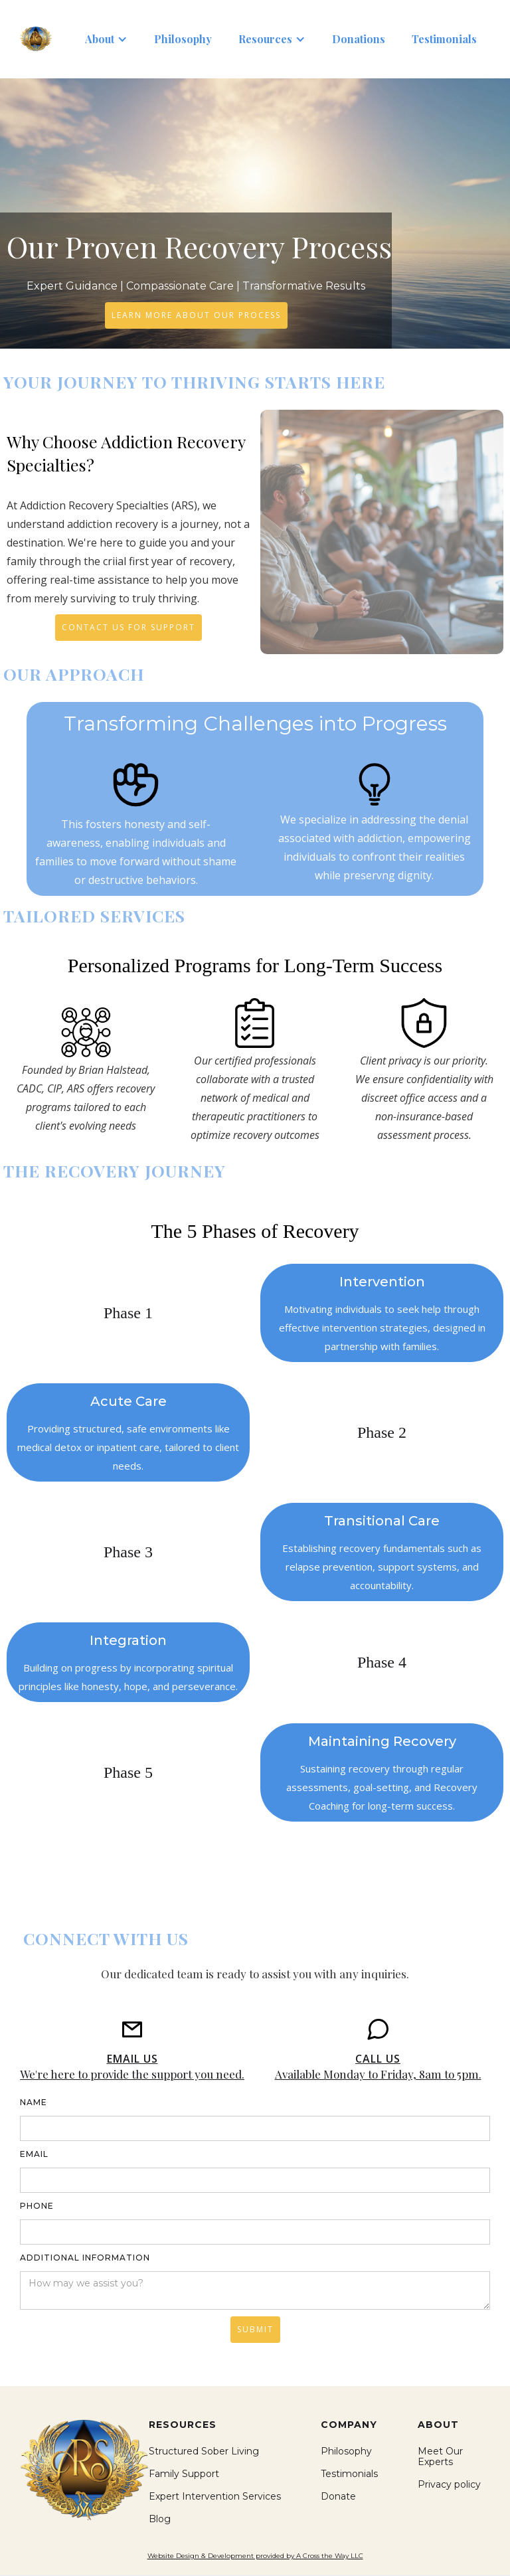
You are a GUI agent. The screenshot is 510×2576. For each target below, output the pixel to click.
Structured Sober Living (204, 2451)
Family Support (184, 2473)
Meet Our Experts (440, 2456)
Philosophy (183, 39)
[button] (106, 39)
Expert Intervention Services (215, 2496)
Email (34, 2154)
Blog (160, 2519)
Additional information (85, 2258)
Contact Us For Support (128, 627)
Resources (265, 39)
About (99, 39)
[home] (36, 39)
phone (37, 2206)
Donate (338, 2496)
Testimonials (444, 39)
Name (33, 2102)
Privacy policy (449, 2484)
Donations (358, 39)
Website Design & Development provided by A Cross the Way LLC (255, 2555)
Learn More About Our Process (196, 315)
